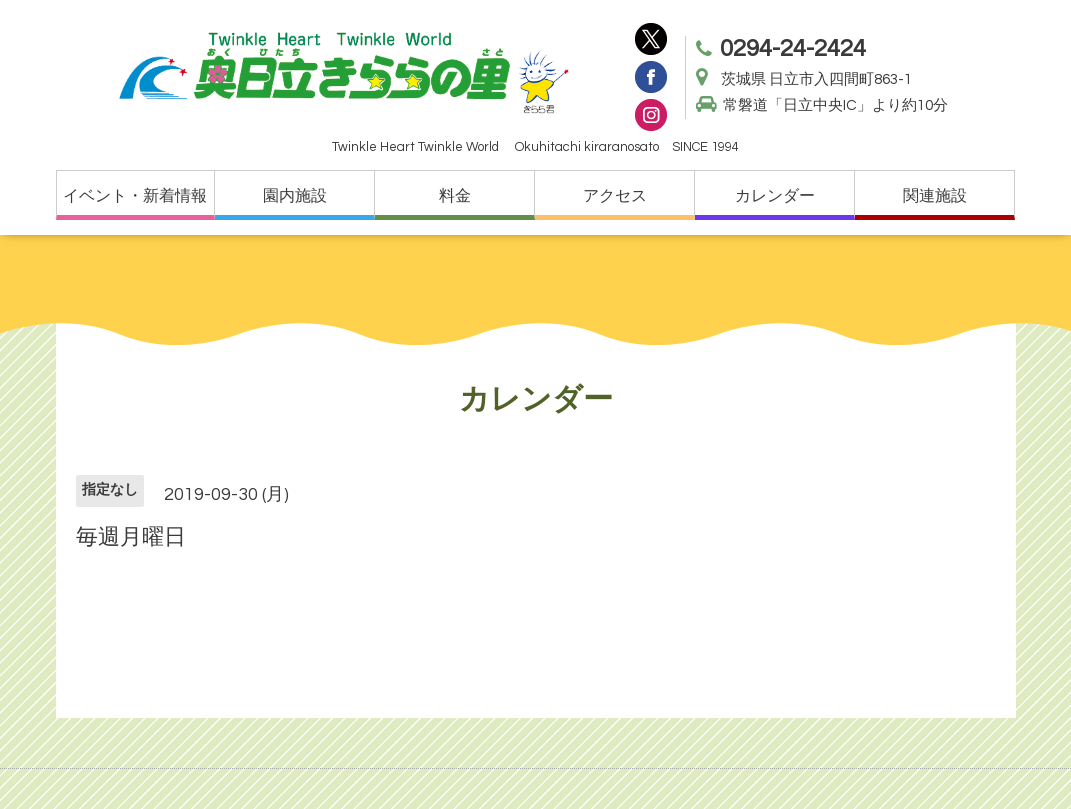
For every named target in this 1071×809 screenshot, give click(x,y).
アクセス (615, 196)
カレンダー (775, 196)
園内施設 (295, 196)
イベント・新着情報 (135, 196)
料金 (455, 196)
